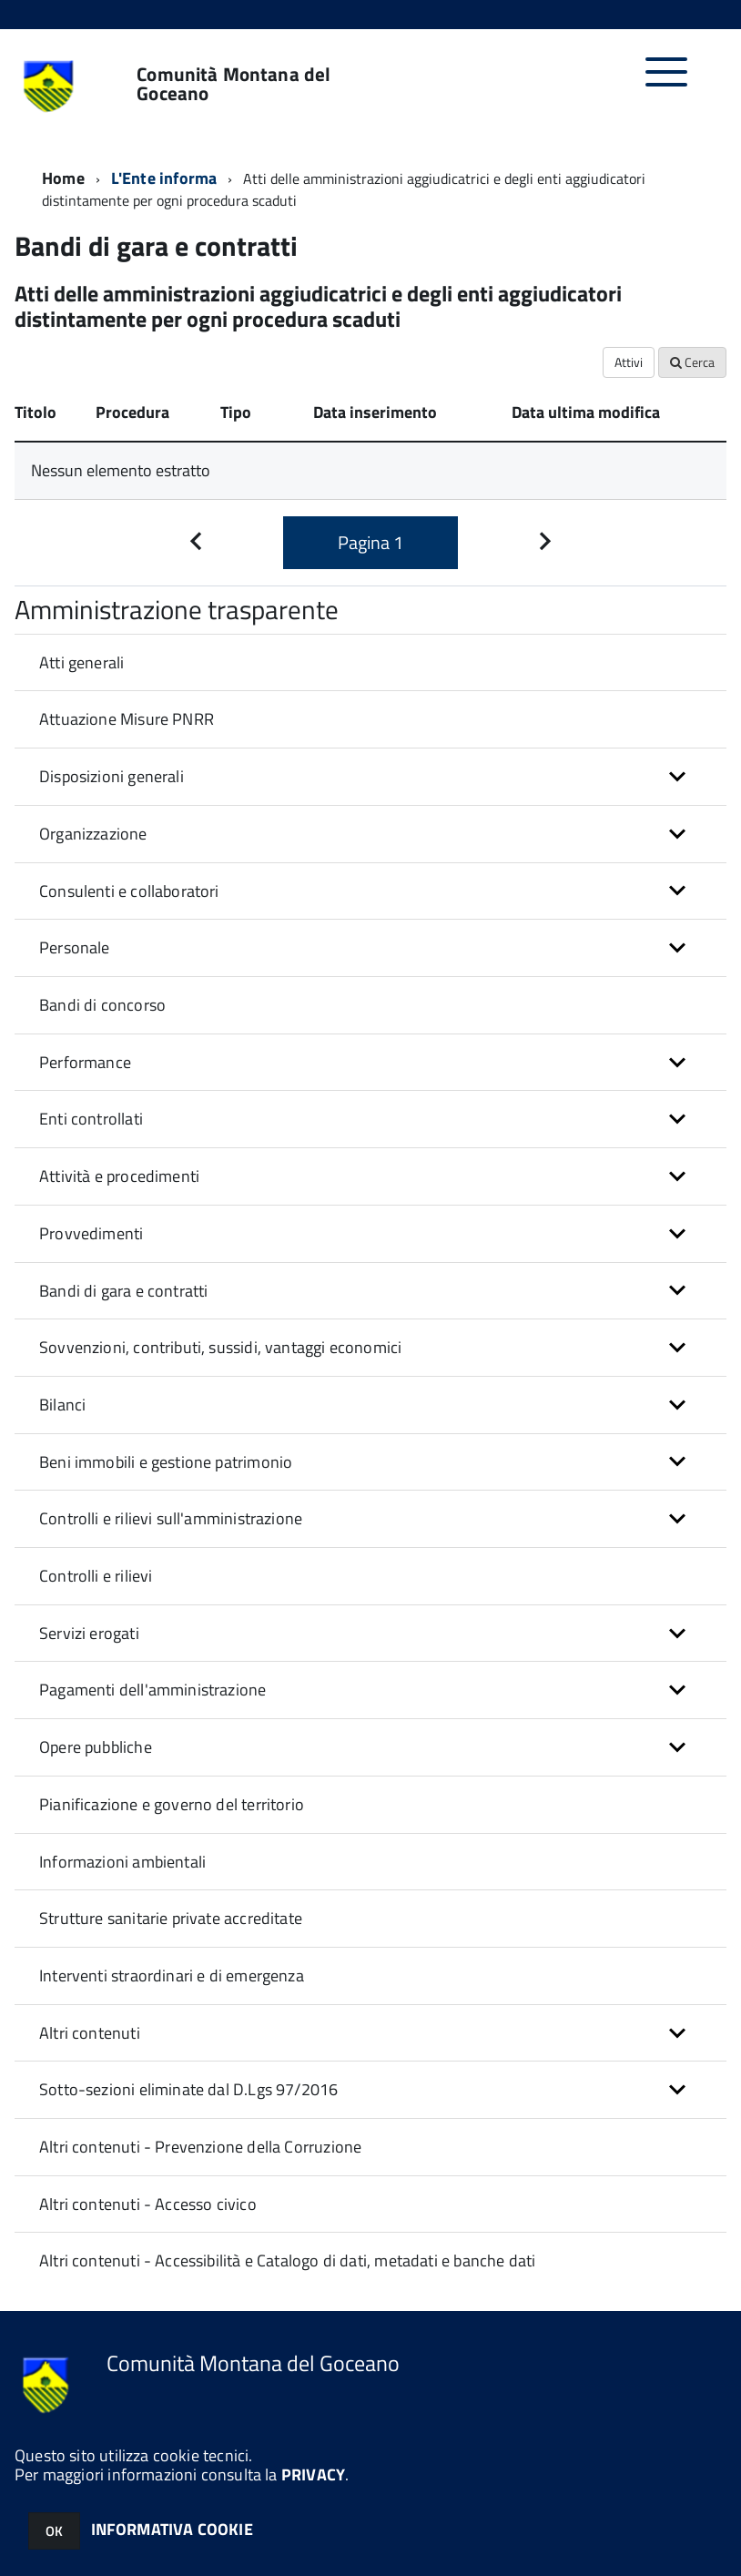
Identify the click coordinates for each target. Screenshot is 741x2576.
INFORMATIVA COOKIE (172, 2529)
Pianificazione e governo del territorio (171, 1804)
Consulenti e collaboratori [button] (129, 891)
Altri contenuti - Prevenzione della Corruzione (200, 2146)
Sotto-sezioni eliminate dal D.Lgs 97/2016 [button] (188, 2089)
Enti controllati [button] (91, 1118)
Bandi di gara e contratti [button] (123, 1290)
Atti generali (81, 662)
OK (54, 2530)
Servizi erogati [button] (89, 1633)
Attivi (628, 362)
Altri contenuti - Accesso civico (148, 2204)
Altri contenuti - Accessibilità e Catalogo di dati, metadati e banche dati (287, 2260)
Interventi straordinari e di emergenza (171, 1975)
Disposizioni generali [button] (111, 776)
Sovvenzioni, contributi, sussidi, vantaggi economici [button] (220, 1347)
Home (63, 178)
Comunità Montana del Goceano (233, 84)
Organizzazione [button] (93, 833)
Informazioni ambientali (122, 1861)
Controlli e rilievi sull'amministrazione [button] (170, 1518)
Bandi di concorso (102, 1005)
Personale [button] (74, 947)
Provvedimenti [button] (91, 1233)
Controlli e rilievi (95, 1575)
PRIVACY (313, 2474)
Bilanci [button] (62, 1404)
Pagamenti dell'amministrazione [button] (152, 1689)
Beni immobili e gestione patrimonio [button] (165, 1462)
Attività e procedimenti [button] (119, 1176)
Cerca (692, 362)
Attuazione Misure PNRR (126, 719)
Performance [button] (85, 1062)
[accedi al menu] (666, 81)
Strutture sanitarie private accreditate (170, 1918)
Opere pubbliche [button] (95, 1747)
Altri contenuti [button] (89, 2033)
